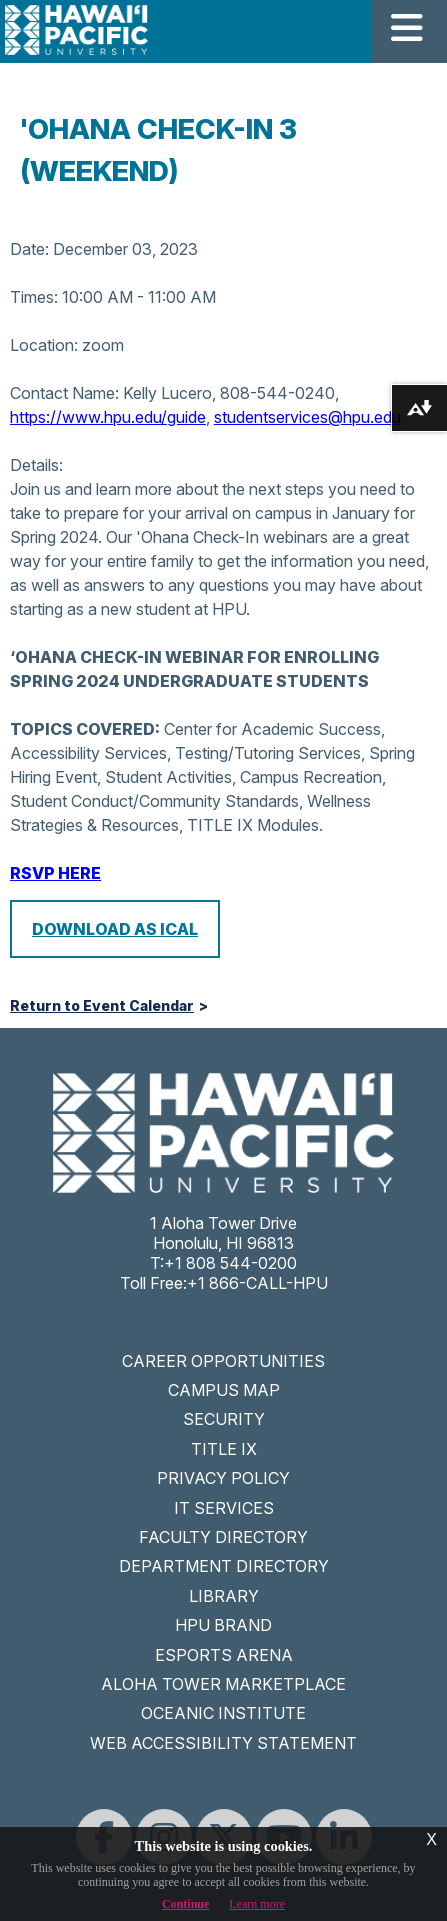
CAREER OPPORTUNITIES (223, 1361)
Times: (34, 297)
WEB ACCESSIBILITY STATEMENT (223, 1743)
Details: (36, 465)
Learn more (257, 1904)
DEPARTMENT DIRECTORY (224, 1566)
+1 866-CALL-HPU (257, 1283)
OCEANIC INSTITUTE (223, 1713)
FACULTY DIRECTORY (223, 1537)
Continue (185, 1904)
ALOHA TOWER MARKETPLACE (223, 1684)
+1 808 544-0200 (230, 1263)
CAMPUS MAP (224, 1390)
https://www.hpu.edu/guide (108, 417)
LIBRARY (224, 1596)
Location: (44, 345)
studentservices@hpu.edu (307, 417)
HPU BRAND (223, 1625)
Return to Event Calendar (102, 1006)
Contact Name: (64, 393)
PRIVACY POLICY (223, 1478)
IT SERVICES (224, 1508)
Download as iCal (115, 929)
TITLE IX (224, 1449)
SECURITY (224, 1419)
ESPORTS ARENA (224, 1655)
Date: (29, 249)
